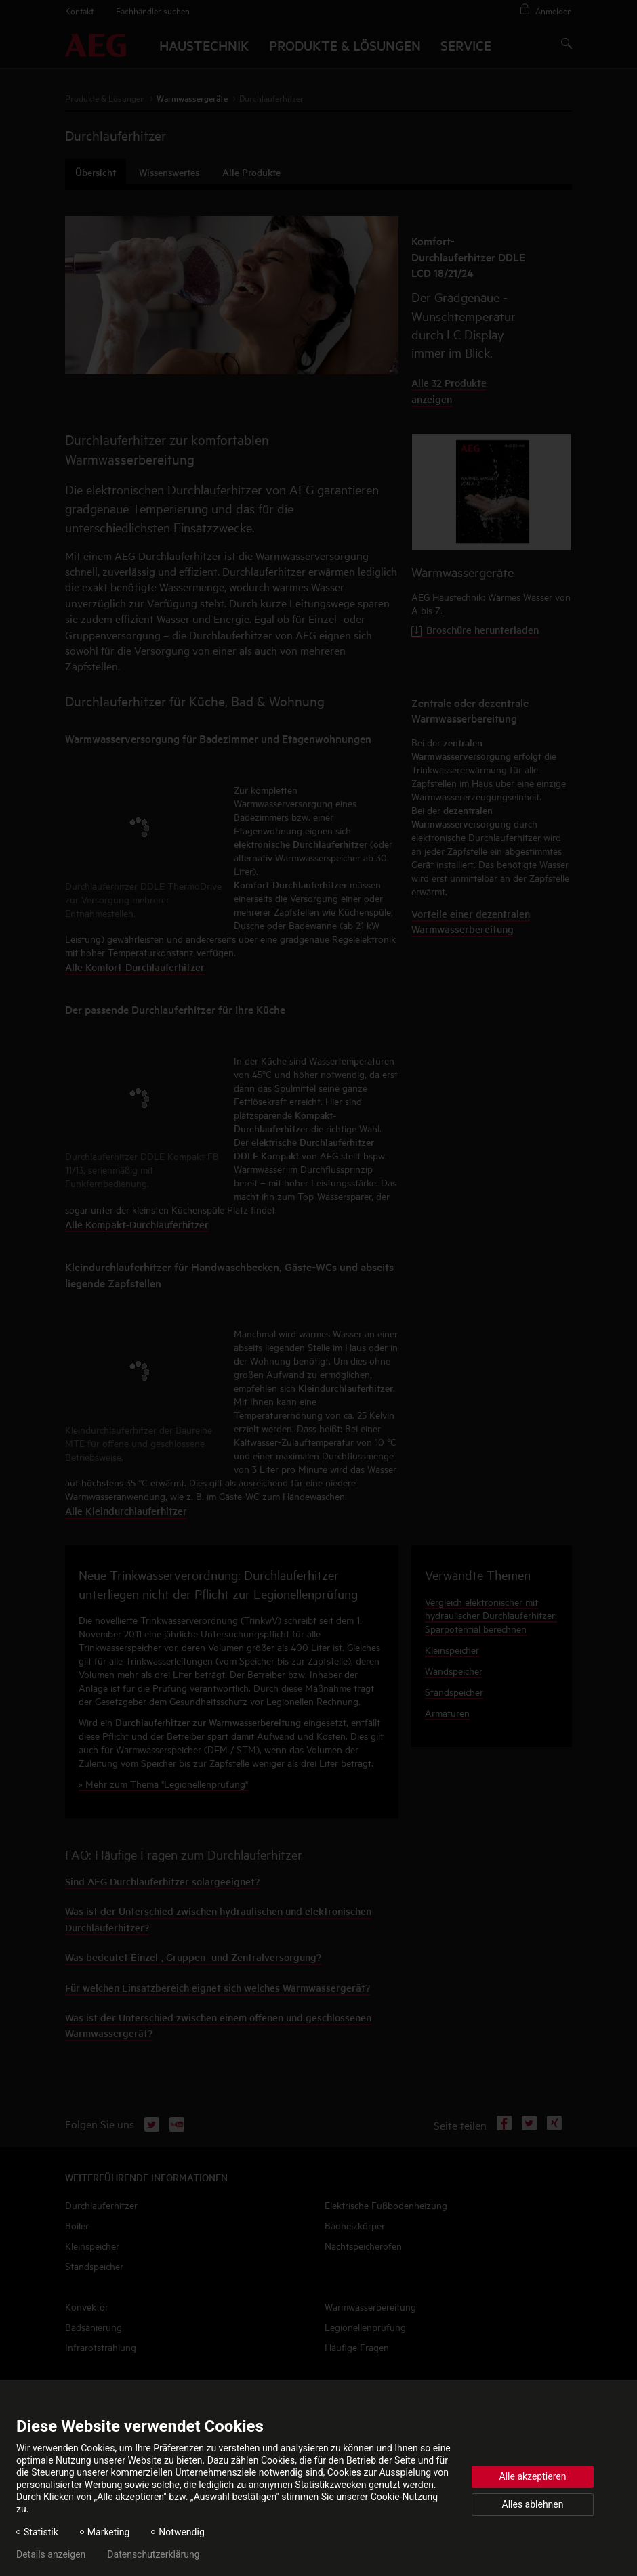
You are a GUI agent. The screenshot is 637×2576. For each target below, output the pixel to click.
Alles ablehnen (533, 2504)
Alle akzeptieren (533, 2476)
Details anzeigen (50, 2554)
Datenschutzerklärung (153, 2554)
